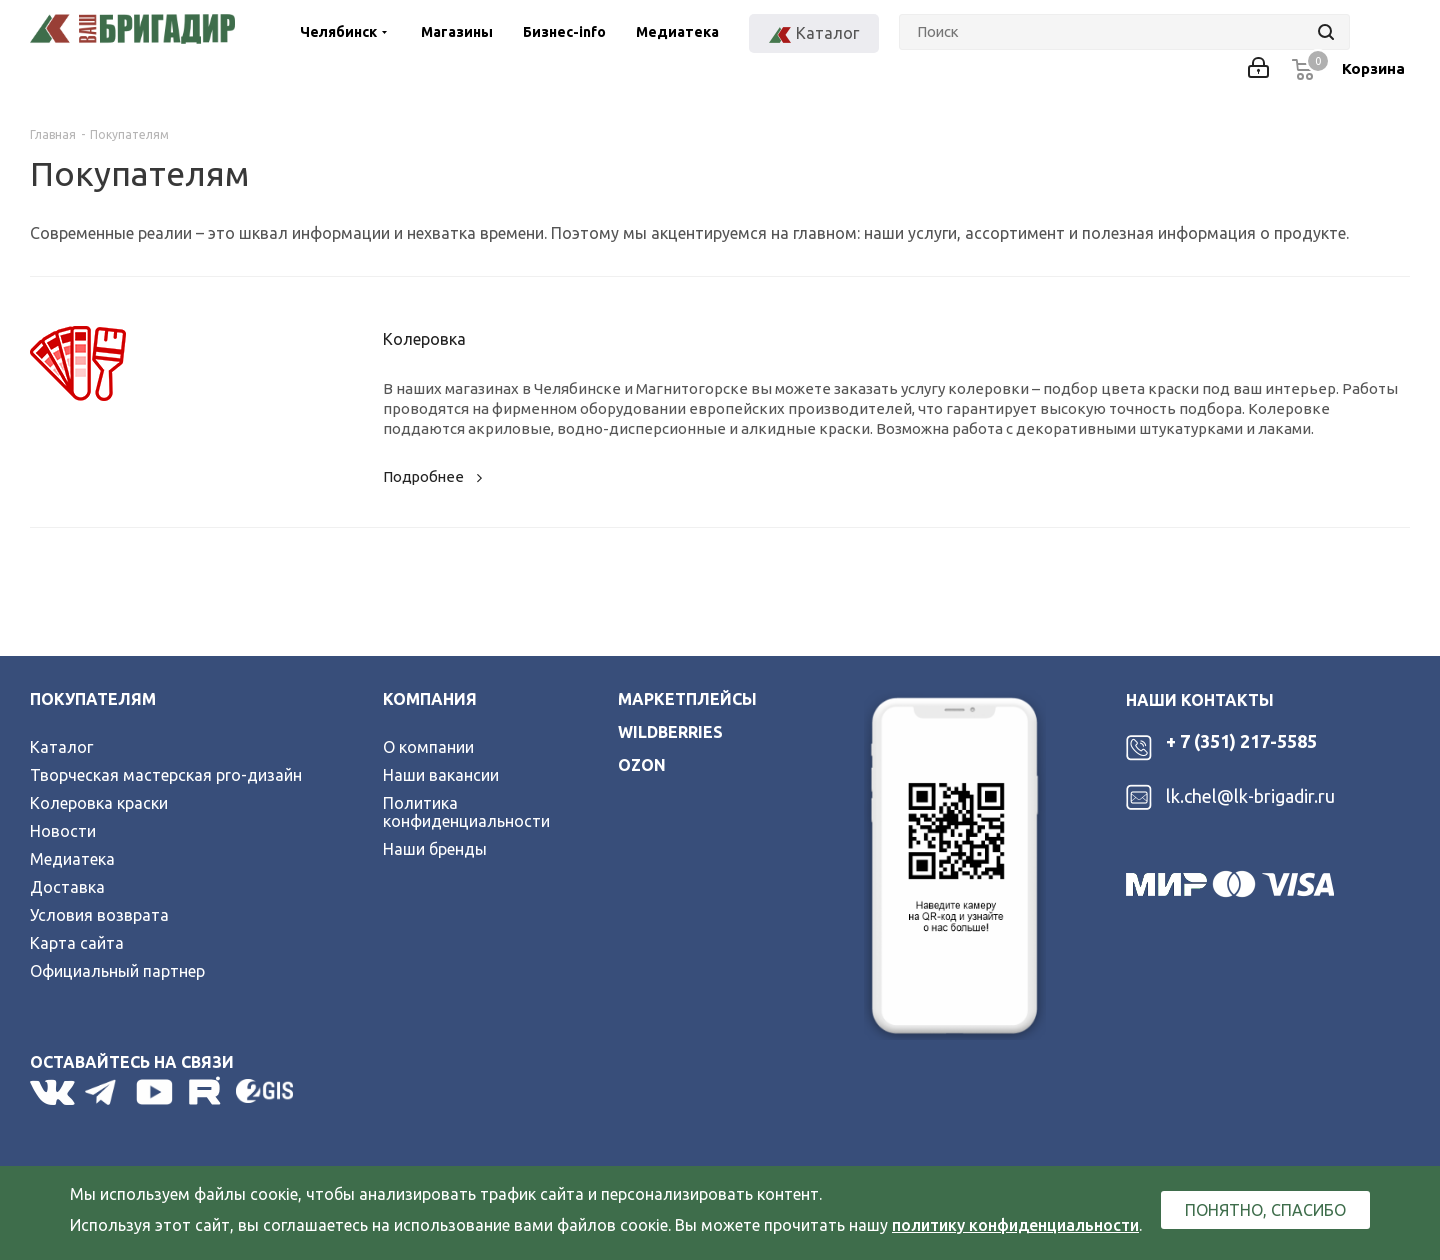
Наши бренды (435, 849)
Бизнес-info (564, 32)
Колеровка (424, 339)
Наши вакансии (441, 775)
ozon (642, 765)
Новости (63, 831)
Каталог (61, 747)
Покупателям (93, 699)
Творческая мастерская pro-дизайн (166, 775)
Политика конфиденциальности (466, 812)
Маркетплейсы (687, 699)
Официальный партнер (117, 971)
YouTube (156, 1092)
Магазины (457, 32)
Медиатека (677, 32)
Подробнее (435, 476)
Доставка (67, 887)
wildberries (670, 732)
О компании (428, 747)
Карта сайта (77, 943)
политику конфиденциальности (1015, 1225)
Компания (430, 699)
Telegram (105, 1092)
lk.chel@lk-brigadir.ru (1250, 796)
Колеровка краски (99, 803)
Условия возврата (99, 915)
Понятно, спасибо (1265, 1210)
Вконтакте (52, 1092)
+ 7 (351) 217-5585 (1241, 741)
